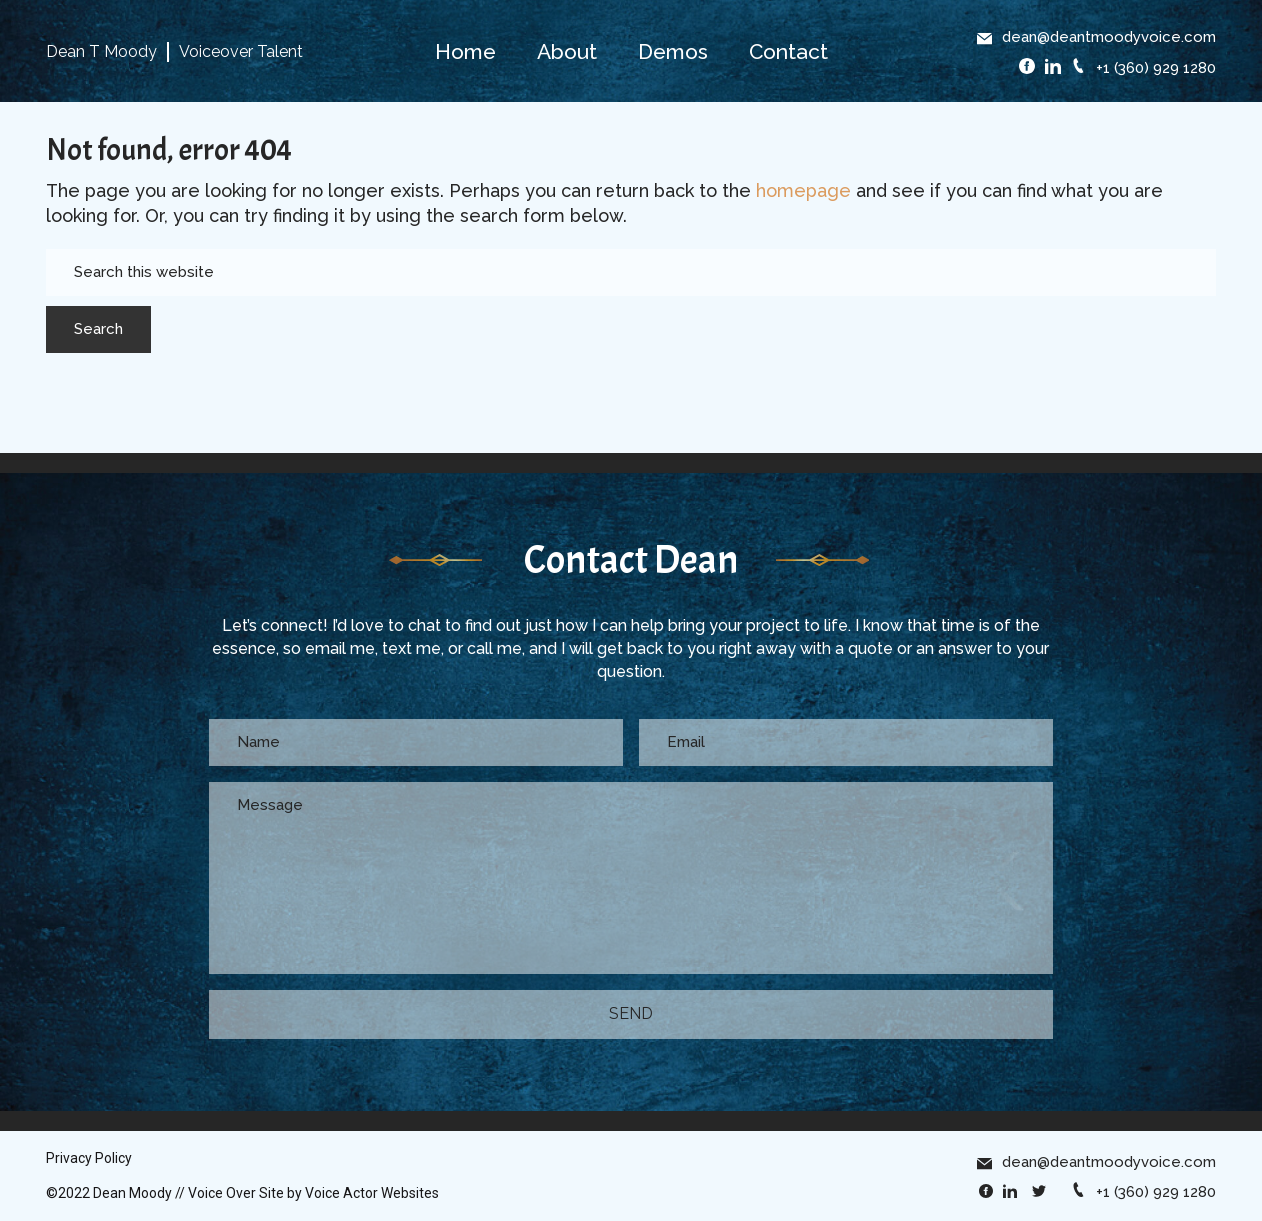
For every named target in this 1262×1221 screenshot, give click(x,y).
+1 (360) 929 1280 (1143, 68)
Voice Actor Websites (372, 1193)
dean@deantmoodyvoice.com (1096, 37)
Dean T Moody (101, 51)
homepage (803, 190)
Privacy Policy (89, 1158)
